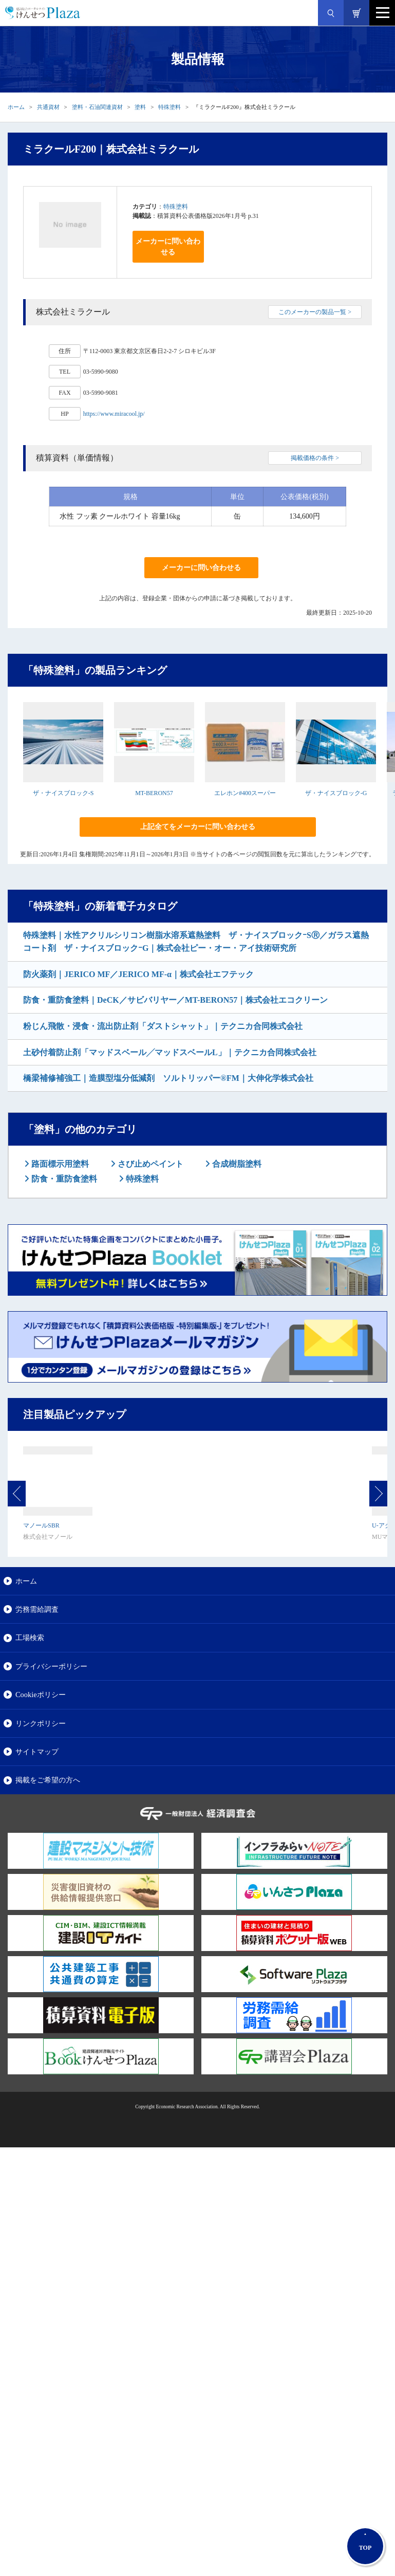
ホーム (16, 107)
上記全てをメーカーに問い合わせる (197, 827)
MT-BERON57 (154, 793)
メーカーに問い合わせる (168, 246)
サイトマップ (37, 1751)
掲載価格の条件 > (315, 458)
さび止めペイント (149, 1164)
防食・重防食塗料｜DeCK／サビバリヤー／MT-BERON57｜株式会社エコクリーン (175, 1000)
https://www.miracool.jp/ (114, 413)
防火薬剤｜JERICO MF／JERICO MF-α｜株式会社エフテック (138, 974)
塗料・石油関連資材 (97, 107)
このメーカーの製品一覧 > (314, 312)
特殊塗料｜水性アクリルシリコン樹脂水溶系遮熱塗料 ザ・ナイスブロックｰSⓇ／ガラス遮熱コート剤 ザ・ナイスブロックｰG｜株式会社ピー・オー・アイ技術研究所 (196, 942)
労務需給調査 (37, 1609)
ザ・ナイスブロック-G (336, 793)
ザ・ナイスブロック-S (63, 793)
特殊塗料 (169, 107)
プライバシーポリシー (51, 1666)
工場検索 (29, 1637)
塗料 (140, 107)
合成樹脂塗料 (235, 1164)
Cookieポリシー (40, 1694)
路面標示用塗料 (59, 1164)
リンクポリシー (40, 1723)
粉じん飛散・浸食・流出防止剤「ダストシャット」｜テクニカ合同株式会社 (163, 1026)
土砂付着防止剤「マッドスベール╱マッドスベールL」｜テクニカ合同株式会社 (169, 1052)
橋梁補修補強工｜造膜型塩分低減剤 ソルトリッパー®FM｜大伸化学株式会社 (168, 1078)
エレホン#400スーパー (245, 793)
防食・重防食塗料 (63, 1178)
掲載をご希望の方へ (47, 1780)
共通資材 (48, 107)
